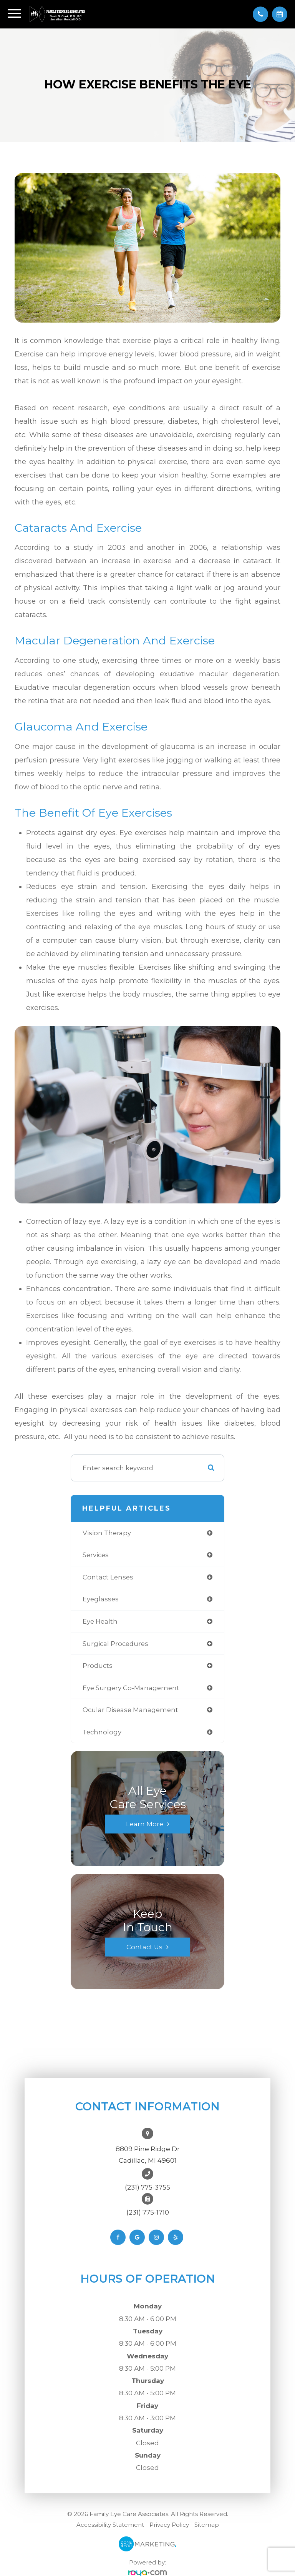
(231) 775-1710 (147, 2212)
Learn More (144, 1824)
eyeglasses (101, 1599)
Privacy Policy (169, 2524)
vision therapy (107, 1533)
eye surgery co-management (131, 1688)
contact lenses (108, 1577)
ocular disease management (130, 1710)
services (96, 1555)
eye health (100, 1621)
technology (102, 1732)
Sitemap (206, 2524)
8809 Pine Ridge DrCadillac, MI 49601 (148, 2154)
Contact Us (144, 1947)
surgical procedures (115, 1643)
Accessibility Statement (110, 2524)
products (98, 1665)
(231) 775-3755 (147, 2187)
